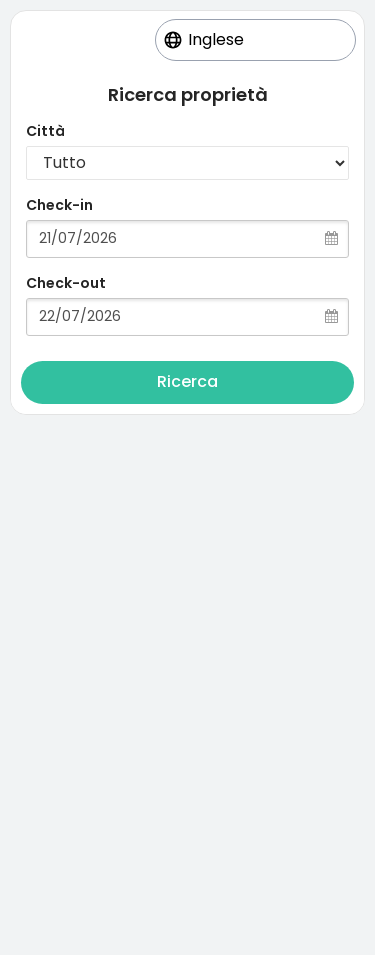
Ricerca (187, 381)
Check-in (59, 205)
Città (45, 131)
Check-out (66, 283)
